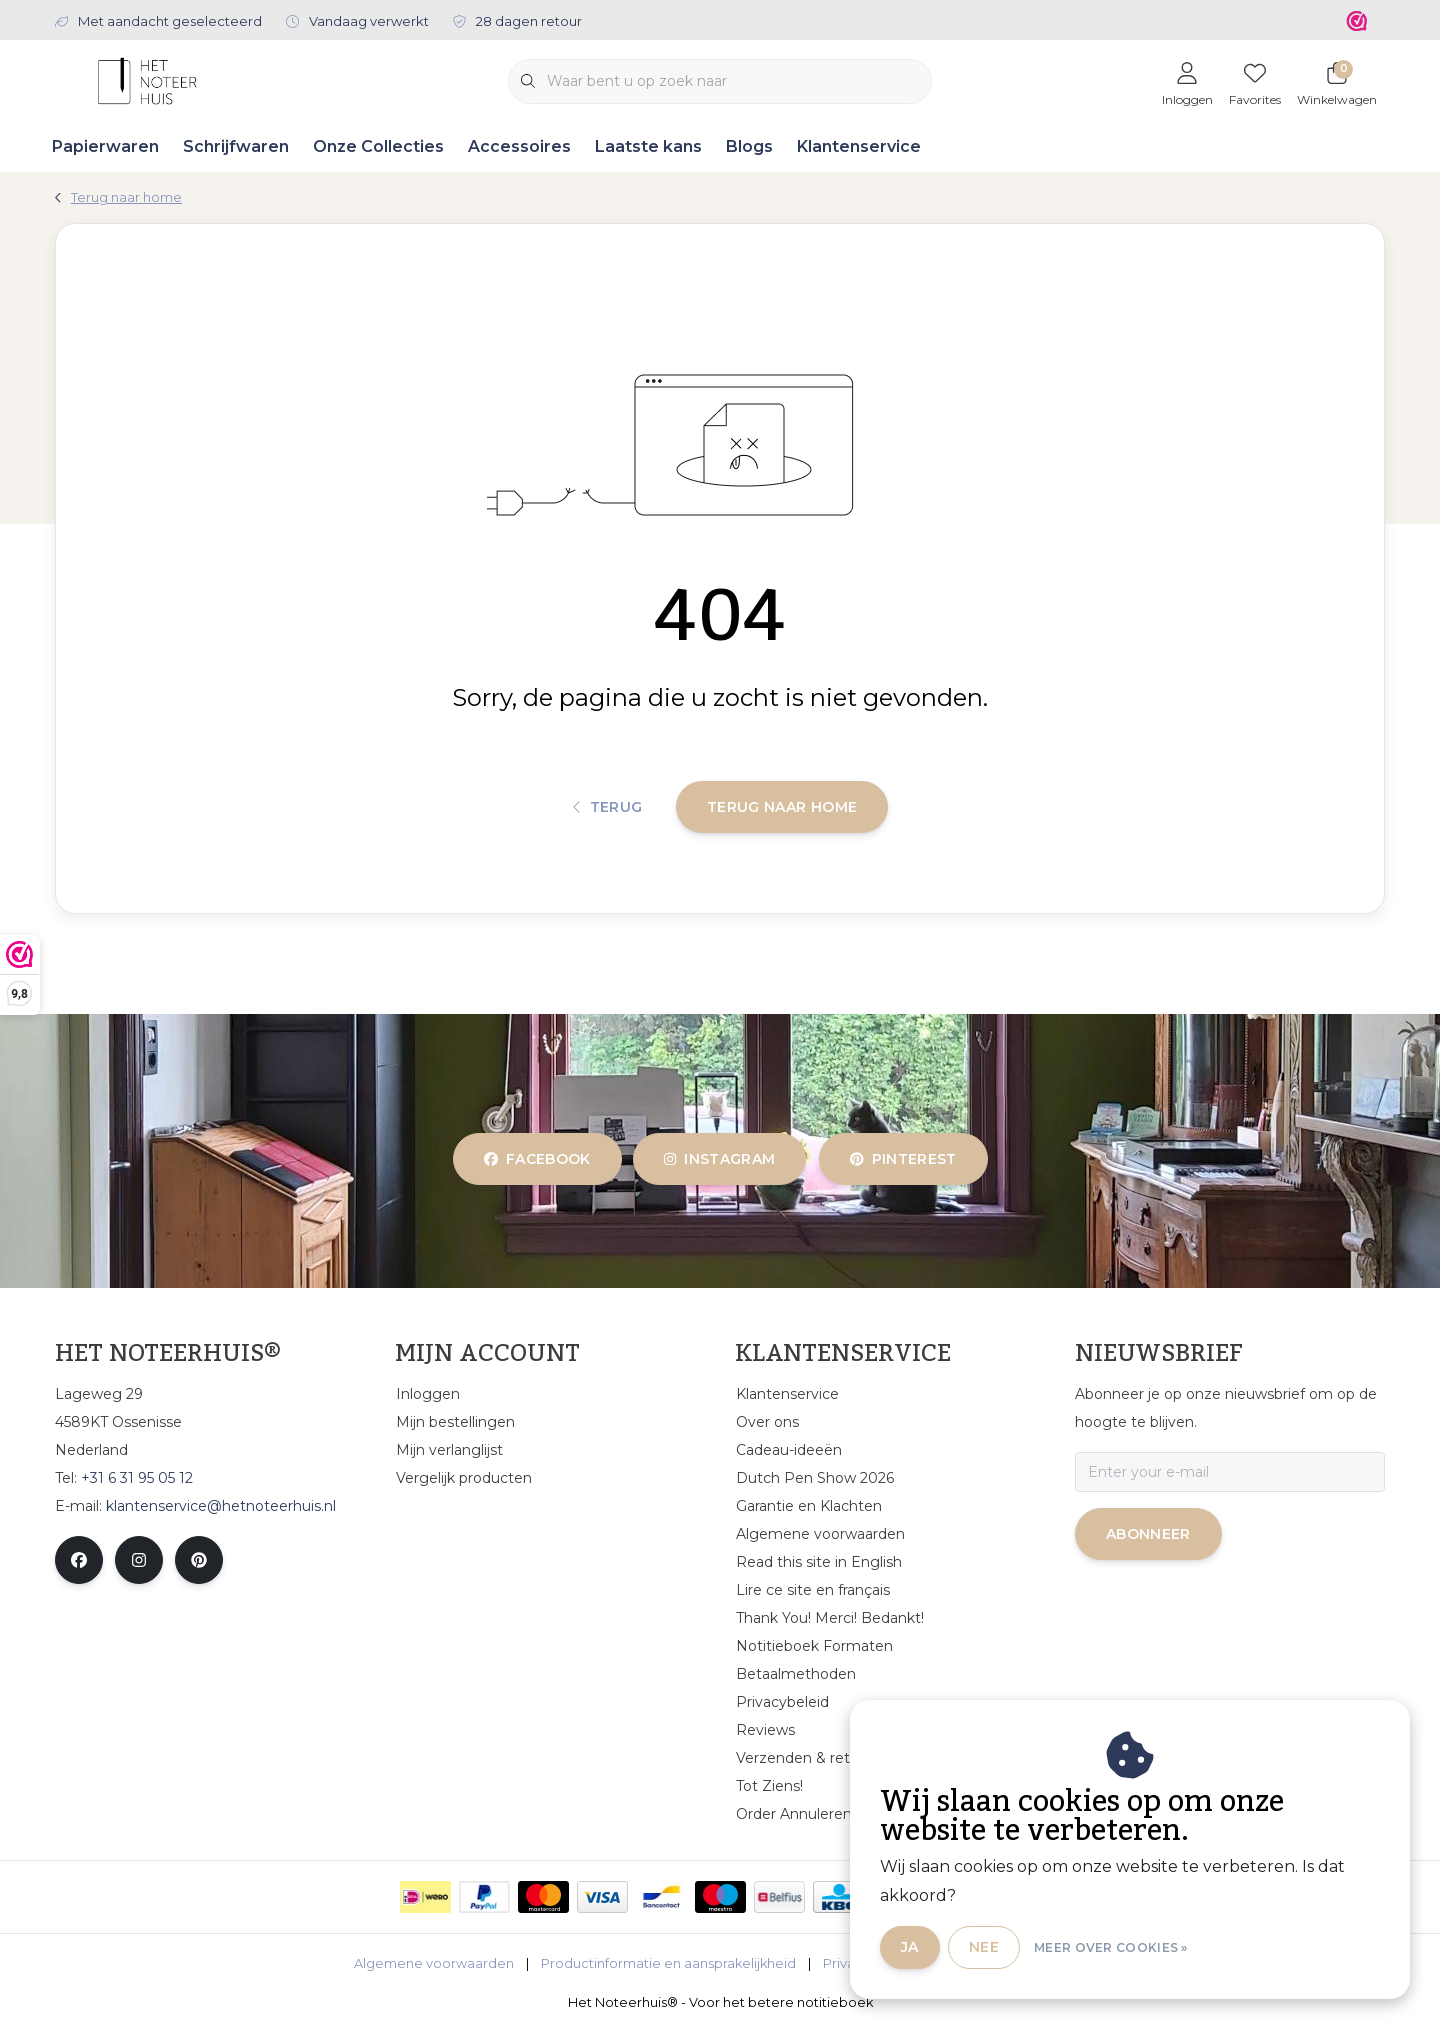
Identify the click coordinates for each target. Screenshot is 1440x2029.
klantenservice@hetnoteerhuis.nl (221, 1506)
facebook (537, 1159)
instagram (719, 1159)
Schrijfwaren (236, 146)
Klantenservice (859, 146)
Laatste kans (648, 146)
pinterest (903, 1159)
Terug (608, 807)
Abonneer (1148, 1534)
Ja (910, 1947)
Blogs (749, 146)
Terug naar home (782, 807)
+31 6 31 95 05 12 (137, 1478)
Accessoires (519, 146)
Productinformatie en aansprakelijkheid (668, 1963)
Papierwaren (105, 146)
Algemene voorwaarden (434, 1963)
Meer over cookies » (1111, 1947)
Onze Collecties (378, 146)
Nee (984, 1947)
